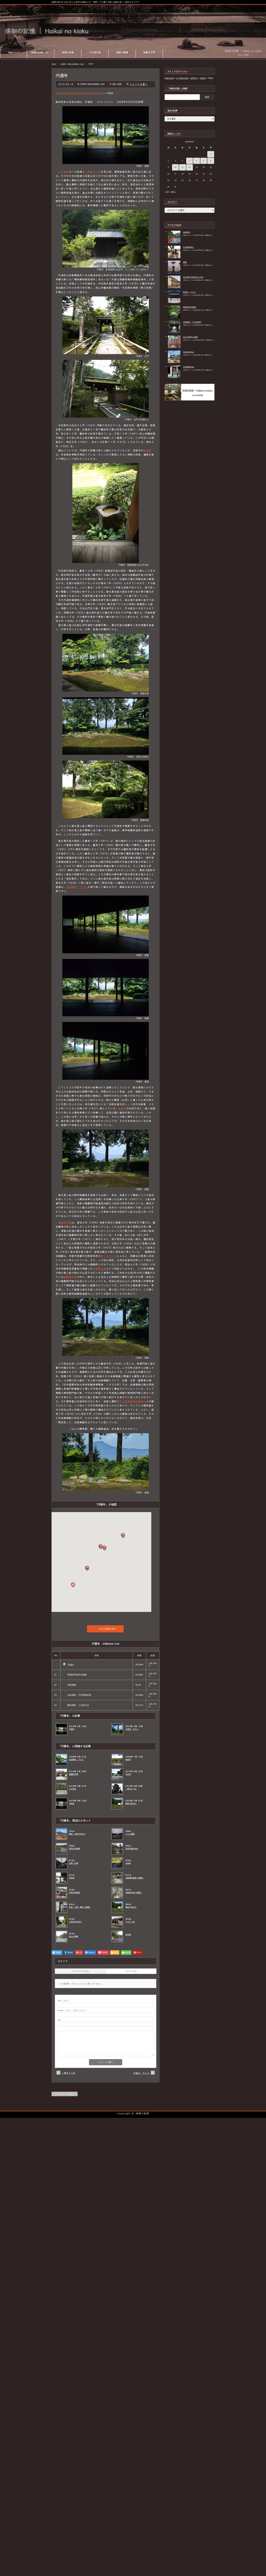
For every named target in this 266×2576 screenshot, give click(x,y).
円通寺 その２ (132, 1729)
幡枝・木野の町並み (77, 1834)
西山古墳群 (73, 1936)
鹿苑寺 (122, 1108)
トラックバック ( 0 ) (80, 1971)
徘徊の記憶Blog (73, 64)
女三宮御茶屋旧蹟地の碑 (134, 1401)
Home (54, 64)
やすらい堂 (130, 1922)
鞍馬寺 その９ (189, 292)
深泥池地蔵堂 (74, 1892)
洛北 (82, 64)
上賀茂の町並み (75, 1922)
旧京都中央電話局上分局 (193, 277)
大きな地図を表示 (107, 1629)
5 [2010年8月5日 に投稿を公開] (189, 161)
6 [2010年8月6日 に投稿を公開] (196, 161)
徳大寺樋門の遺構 (190, 337)
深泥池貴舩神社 (132, 1848)
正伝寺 (128, 1774)
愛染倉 (128, 1934)
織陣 (185, 262)
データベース (109, 1256)
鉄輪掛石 (186, 232)
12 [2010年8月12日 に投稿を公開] (190, 167)
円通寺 (71, 1729)
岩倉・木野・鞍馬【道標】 (80, 1907)
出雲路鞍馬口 (188, 247)
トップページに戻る (64, 2094)
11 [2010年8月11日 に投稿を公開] (182, 167)
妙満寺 (128, 1863)
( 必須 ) (63, 2001)
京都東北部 (99, 1268)
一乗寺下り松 (93, 171)
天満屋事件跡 (188, 367)
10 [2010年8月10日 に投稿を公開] (175, 167)
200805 (63, 64)
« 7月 (167, 192)
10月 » (173, 192)
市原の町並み (188, 352)
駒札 (146, 450)
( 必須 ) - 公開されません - (72, 2010)
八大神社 (63, 171)
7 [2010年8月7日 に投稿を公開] (203, 161)
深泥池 (71, 1878)
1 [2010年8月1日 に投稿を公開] (210, 154)
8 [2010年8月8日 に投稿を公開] (210, 161)
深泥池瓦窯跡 (74, 1848)
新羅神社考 (70, 1277)
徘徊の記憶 (142, 2113)
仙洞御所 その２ (77, 887)
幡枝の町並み (131, 1803)
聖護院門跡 (65, 1222)
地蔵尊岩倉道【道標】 (135, 1878)
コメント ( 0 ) (130, 1971)
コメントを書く (138, 84)
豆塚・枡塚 (73, 1863)
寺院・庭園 (116, 84)
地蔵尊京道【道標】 (134, 1892)
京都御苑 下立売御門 (192, 322)
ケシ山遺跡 (130, 1834)
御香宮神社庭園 (189, 307)
